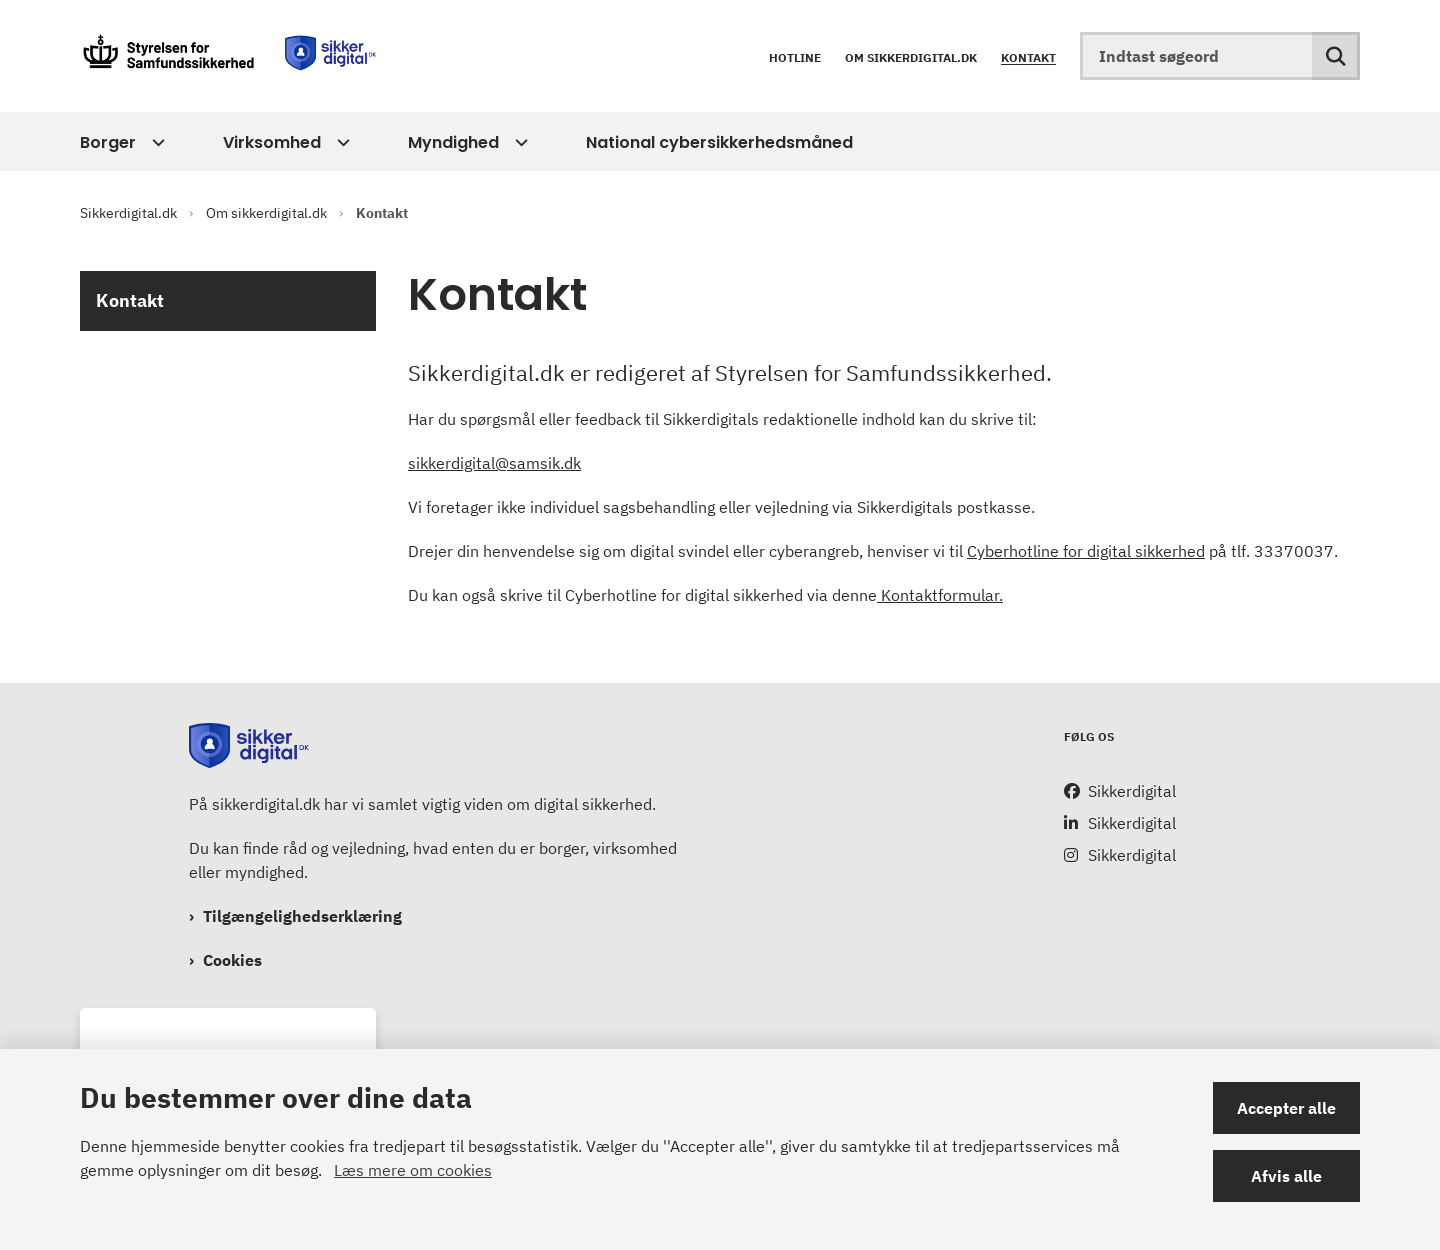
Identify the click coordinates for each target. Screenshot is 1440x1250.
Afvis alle (1286, 1176)
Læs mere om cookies (413, 1170)
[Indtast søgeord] (1220, 56)
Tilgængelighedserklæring (302, 916)
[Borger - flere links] (155, 143)
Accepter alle (1286, 1108)
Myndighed (453, 142)
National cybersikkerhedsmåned (719, 142)
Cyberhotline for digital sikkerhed (1086, 551)
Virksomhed (272, 142)
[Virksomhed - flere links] (340, 143)
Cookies (232, 960)
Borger (108, 142)
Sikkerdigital (1132, 791)
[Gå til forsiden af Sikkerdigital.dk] (230, 55)
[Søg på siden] (1336, 56)
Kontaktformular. (940, 595)
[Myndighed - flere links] (518, 143)
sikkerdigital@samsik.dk (494, 463)
